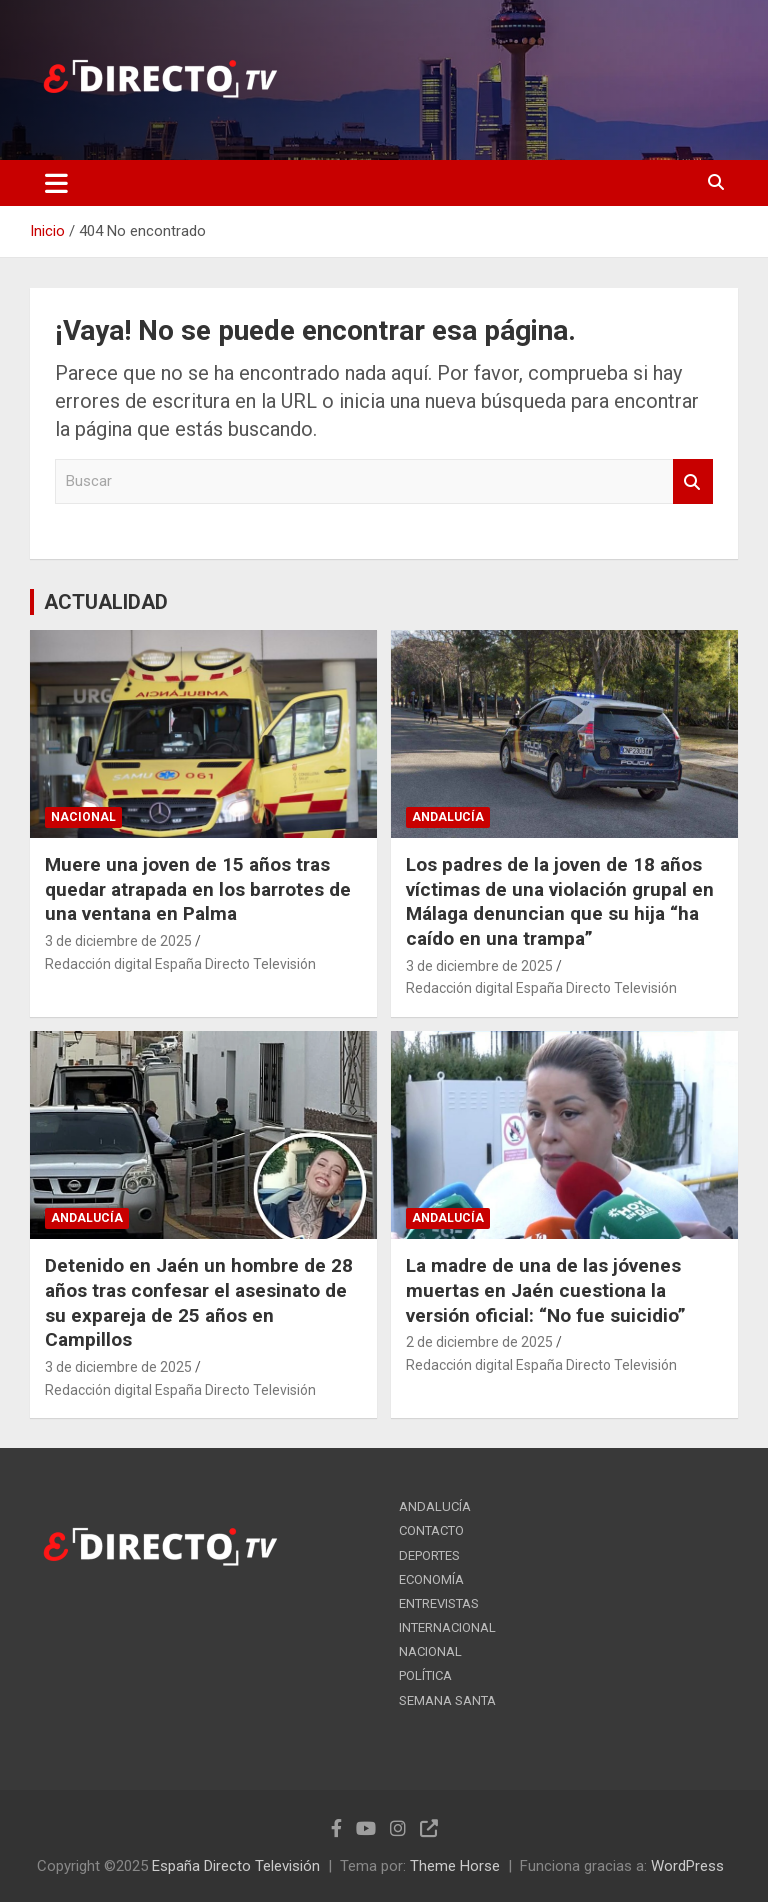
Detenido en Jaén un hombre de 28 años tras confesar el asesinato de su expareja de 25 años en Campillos (199, 1302)
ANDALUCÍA (448, 817)
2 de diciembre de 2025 (479, 1342)
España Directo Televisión (236, 1866)
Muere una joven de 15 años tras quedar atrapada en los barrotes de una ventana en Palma (198, 889)
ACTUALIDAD (106, 602)
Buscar (693, 481)
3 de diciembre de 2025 (118, 941)
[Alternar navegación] (56, 183)
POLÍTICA (425, 1675)
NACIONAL (83, 817)
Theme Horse (455, 1866)
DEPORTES (429, 1555)
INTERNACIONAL (447, 1627)
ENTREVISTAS (439, 1603)
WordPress (687, 1866)
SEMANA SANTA (447, 1700)
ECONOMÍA (431, 1579)
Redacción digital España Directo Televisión (180, 964)
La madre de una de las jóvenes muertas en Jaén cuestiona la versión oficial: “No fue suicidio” (546, 1290)
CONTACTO (431, 1530)
